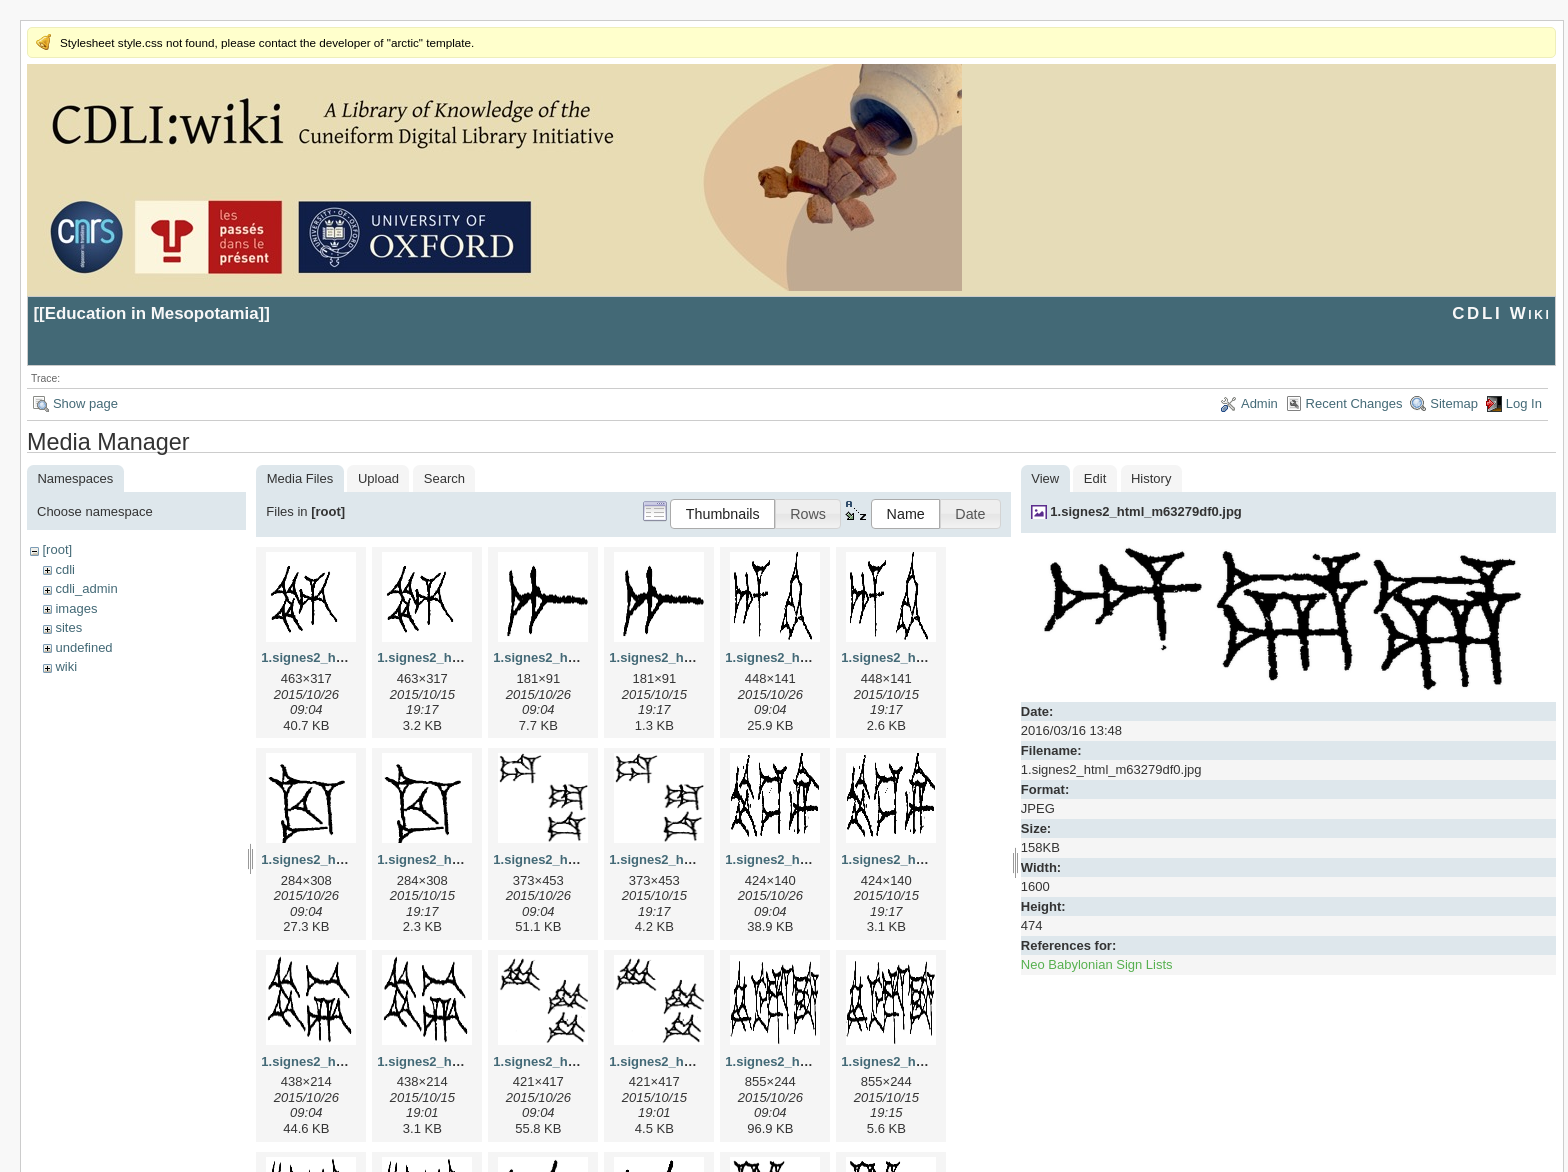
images (76, 608)
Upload (378, 478)
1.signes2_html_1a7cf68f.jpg (581, 657)
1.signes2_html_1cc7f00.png (465, 859)
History (1151, 478)
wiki (66, 666)
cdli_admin (86, 588)
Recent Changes (1354, 403)
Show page (85, 403)
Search (444, 478)
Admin (1259, 403)
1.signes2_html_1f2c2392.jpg (814, 1061)
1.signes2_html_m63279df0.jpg (1145, 511)
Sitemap (1454, 403)
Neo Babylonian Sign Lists (1097, 964)
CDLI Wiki (1501, 313)
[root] (57, 549)
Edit (1095, 478)
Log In (1524, 403)
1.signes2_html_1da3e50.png (699, 859)
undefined (83, 647)
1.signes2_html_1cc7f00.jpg (347, 859)
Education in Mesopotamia (152, 313)
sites (68, 627)
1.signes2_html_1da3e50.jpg (581, 859)
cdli (65, 569)
